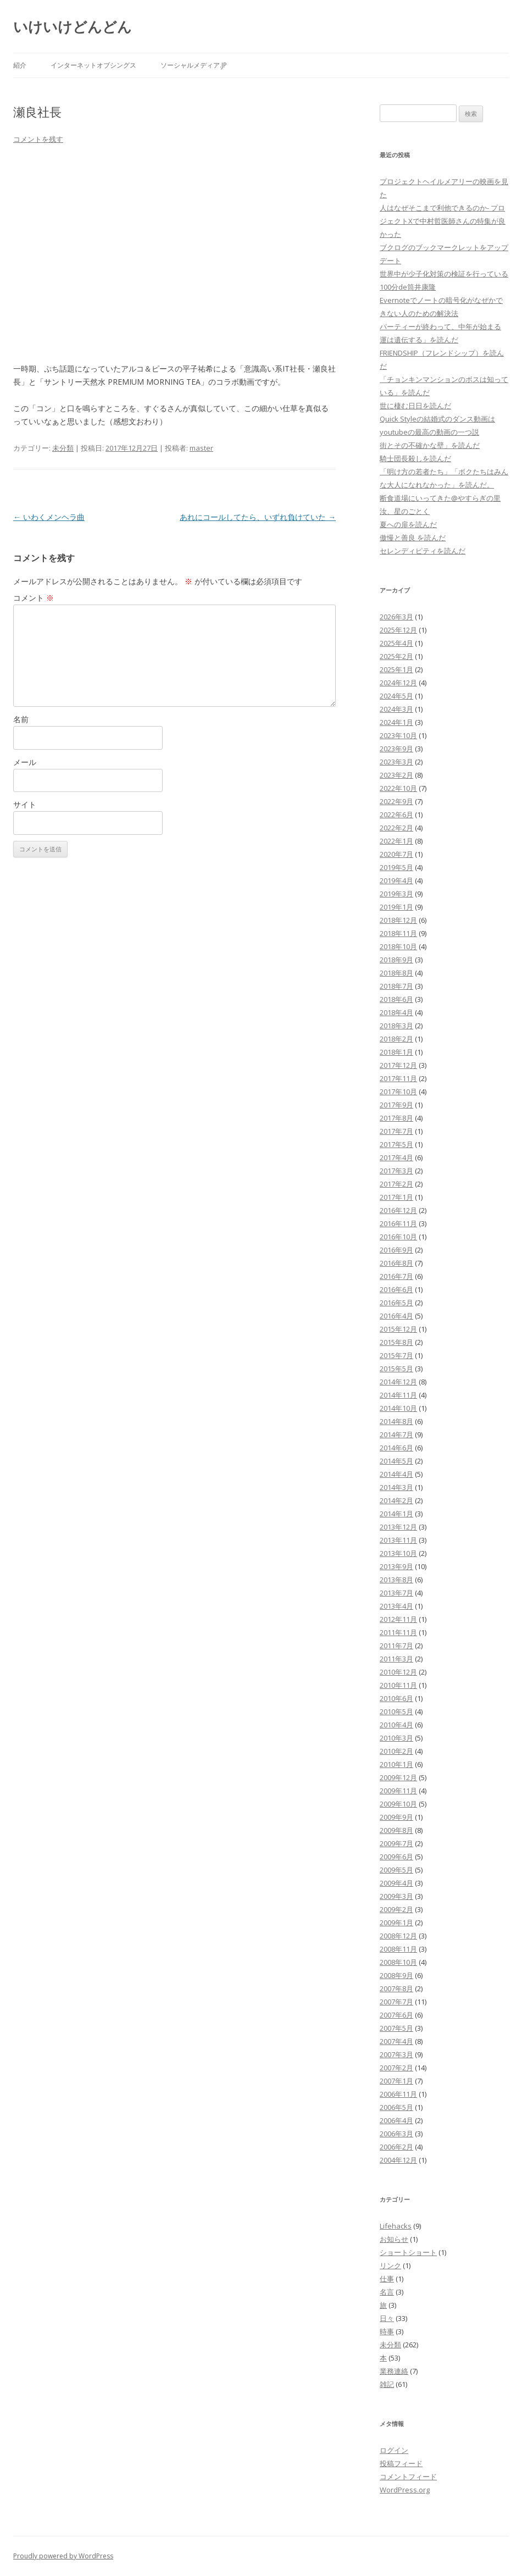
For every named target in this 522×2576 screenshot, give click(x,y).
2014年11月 (398, 1395)
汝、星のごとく (405, 511)
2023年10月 (398, 735)
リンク (390, 2265)
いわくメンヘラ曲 (49, 517)
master (201, 448)
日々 (387, 2318)
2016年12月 (398, 1210)
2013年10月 (398, 1553)
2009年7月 (396, 1843)
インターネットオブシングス (93, 65)
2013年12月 (398, 1527)
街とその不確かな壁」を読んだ (430, 445)
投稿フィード (401, 2463)
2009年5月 (396, 1870)
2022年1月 (396, 841)
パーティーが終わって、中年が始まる (440, 326)
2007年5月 (396, 2028)
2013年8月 (396, 1580)
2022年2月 (396, 828)
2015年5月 (396, 1368)
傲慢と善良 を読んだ (413, 537)
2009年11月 (398, 1791)
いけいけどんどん (72, 26)
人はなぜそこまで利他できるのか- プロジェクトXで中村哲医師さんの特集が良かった (443, 221)
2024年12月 (398, 683)
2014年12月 (398, 1382)
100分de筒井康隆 (408, 287)
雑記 (387, 2384)
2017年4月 (396, 1157)
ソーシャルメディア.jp (193, 65)
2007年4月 (396, 2041)
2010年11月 (398, 1685)
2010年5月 (396, 1711)
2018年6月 (396, 999)
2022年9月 (396, 801)
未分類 (63, 448)
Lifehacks (396, 2226)
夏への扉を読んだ (408, 524)
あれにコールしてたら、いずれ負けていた (258, 517)
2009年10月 (398, 1804)
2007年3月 (396, 2054)
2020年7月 (396, 854)
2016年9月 (396, 1250)
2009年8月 (396, 1830)
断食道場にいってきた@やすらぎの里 (440, 498)
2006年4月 (396, 2120)
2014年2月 (396, 1500)
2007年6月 (396, 2015)
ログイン (394, 2450)
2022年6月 (396, 814)
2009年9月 (396, 1817)
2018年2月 (396, 1039)
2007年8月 (396, 1988)
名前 (21, 719)
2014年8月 (396, 1421)
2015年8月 (396, 1342)
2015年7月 (396, 1355)
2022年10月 (398, 788)
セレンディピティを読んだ (422, 551)
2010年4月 (396, 1725)
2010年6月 (396, 1698)
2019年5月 (396, 867)
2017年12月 (398, 1065)
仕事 (387, 2279)
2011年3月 (396, 1659)
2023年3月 (396, 762)
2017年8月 (396, 1118)
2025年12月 (398, 630)
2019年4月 (396, 880)
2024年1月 (396, 722)
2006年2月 (396, 2147)
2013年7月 (396, 1593)
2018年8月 (396, 973)
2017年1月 (396, 1197)
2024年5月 (396, 696)
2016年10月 (398, 1237)
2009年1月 (396, 1922)
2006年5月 (396, 2107)
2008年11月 (398, 1949)
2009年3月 (396, 1896)
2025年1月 (396, 669)
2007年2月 (396, 2068)
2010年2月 (396, 1751)
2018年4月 (396, 1012)
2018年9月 (396, 960)
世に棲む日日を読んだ (415, 406)
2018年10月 (398, 946)
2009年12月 (398, 1777)
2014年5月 (396, 1461)
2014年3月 (396, 1487)
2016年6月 (396, 1289)
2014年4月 (396, 1474)
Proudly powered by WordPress (63, 2556)
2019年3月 (396, 894)
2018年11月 (398, 933)
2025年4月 (396, 643)
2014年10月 (398, 1408)
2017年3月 (396, 1171)
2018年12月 (398, 920)
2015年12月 (398, 1329)
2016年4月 (396, 1316)
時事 (387, 2331)
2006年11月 (398, 2094)
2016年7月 (396, 1276)
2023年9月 (396, 749)
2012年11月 (398, 1619)
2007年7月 (396, 2002)
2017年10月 (398, 1091)
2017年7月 (396, 1131)
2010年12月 (398, 1672)
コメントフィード (408, 2476)
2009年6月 (396, 1857)
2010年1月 (396, 1764)
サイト (24, 804)
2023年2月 (396, 775)
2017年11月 (398, 1078)
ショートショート (408, 2252)
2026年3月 (396, 617)
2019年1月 (396, 907)
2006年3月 (396, 2134)
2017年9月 (396, 1105)
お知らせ (394, 2239)
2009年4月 (396, 1883)
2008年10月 (398, 1962)
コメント (33, 597)
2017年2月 (396, 1184)
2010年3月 (396, 1738)
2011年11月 (398, 1632)
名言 (387, 2292)
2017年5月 (396, 1144)
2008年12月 (398, 1936)
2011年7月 (396, 1645)
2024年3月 (396, 709)
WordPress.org (405, 2490)
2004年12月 (398, 2160)
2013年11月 (398, 1540)
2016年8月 (396, 1263)
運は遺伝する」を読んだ (419, 340)
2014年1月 (396, 1514)
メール (24, 762)
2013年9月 (396, 1566)
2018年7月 (396, 986)
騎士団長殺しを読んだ (415, 458)
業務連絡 (394, 2371)
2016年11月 (398, 1223)
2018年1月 (396, 1052)
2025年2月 (396, 656)
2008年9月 (396, 1975)
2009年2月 (396, 1909)
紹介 (19, 65)
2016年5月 (396, 1303)
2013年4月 (396, 1606)
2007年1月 (396, 2081)
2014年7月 (396, 1434)
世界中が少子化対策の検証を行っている (444, 274)
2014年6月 (396, 1448)
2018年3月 (396, 1026)
